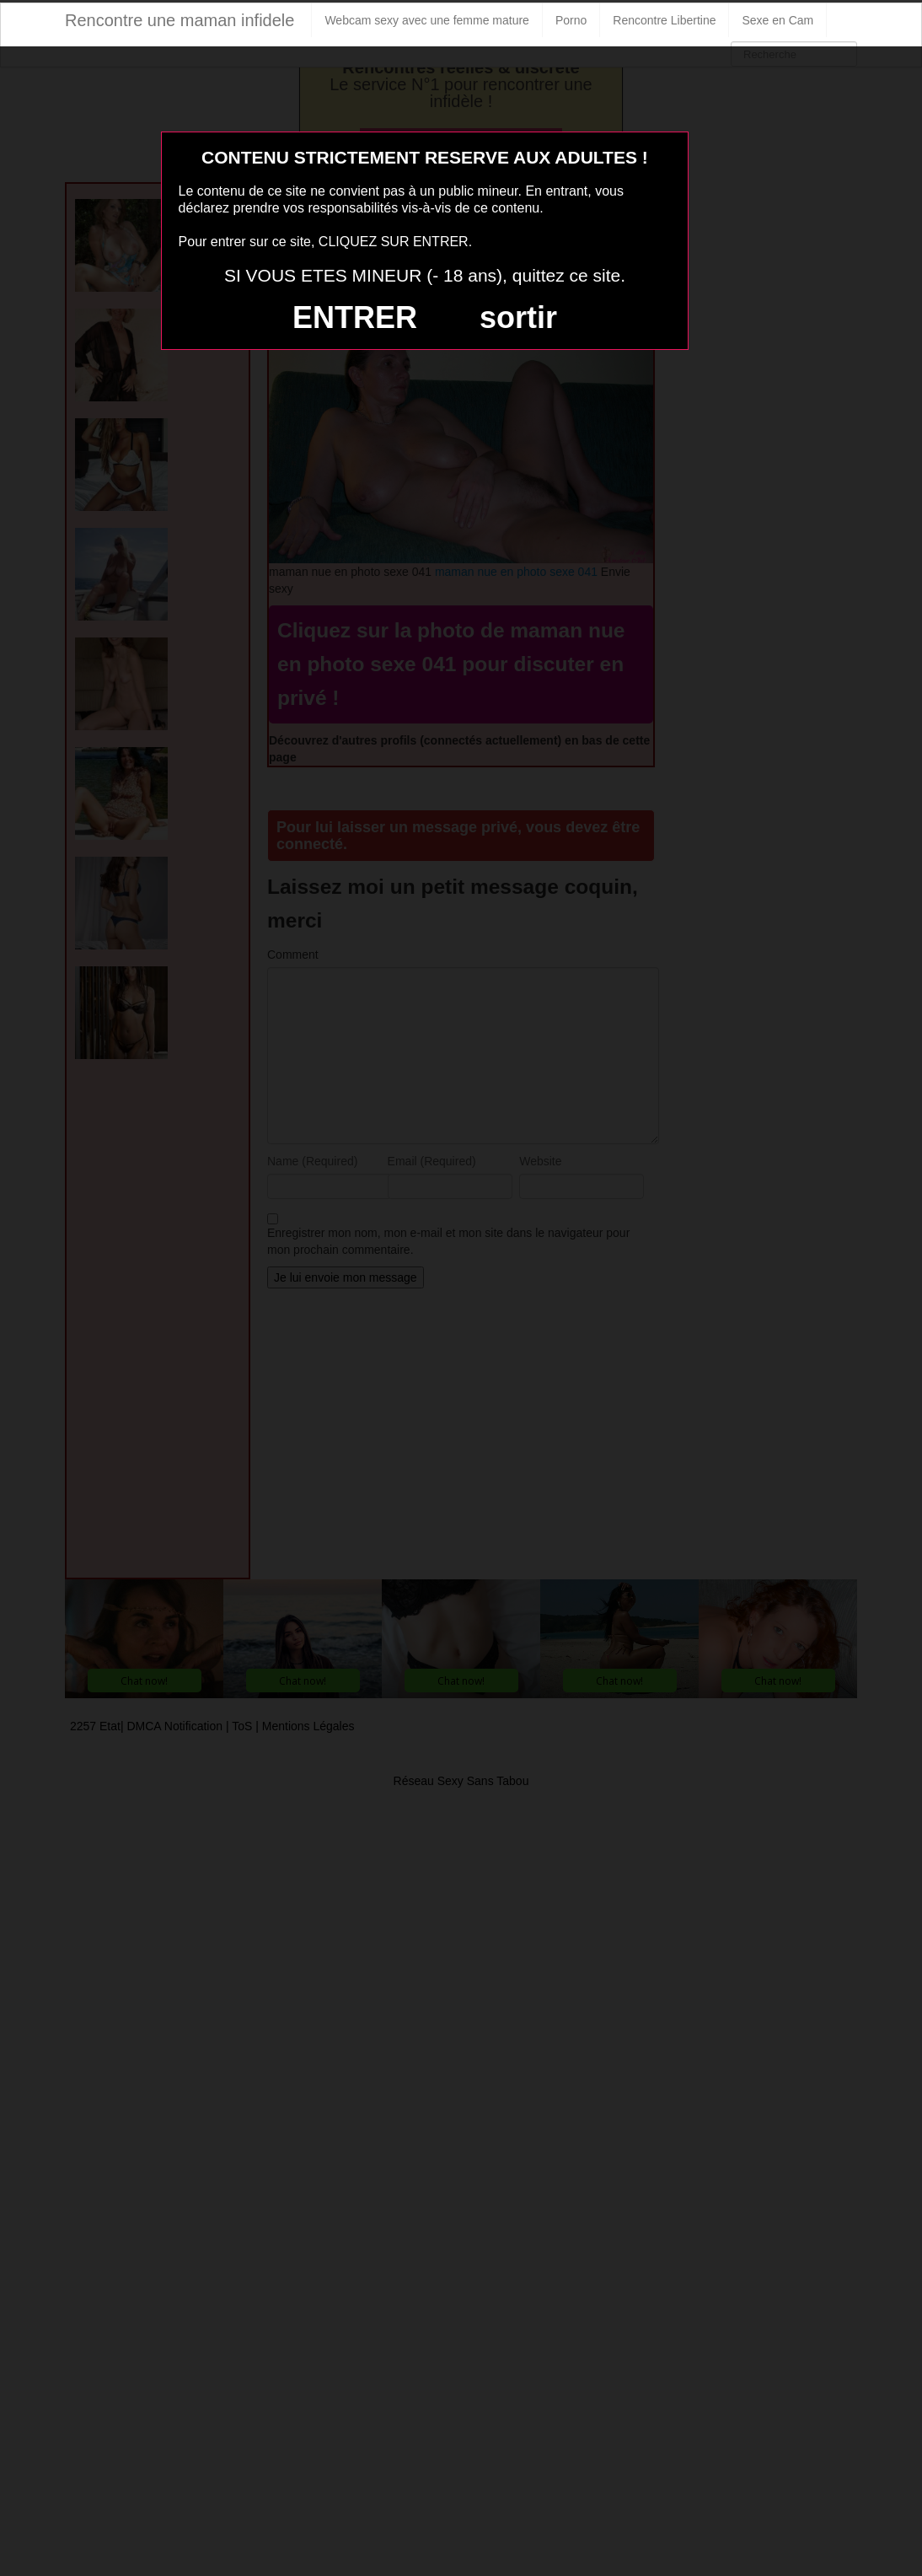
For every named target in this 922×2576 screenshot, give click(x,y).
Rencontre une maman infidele (179, 20)
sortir (518, 317)
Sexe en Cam (777, 20)
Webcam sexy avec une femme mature (426, 20)
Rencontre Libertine (664, 20)
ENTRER (354, 317)
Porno (571, 20)
